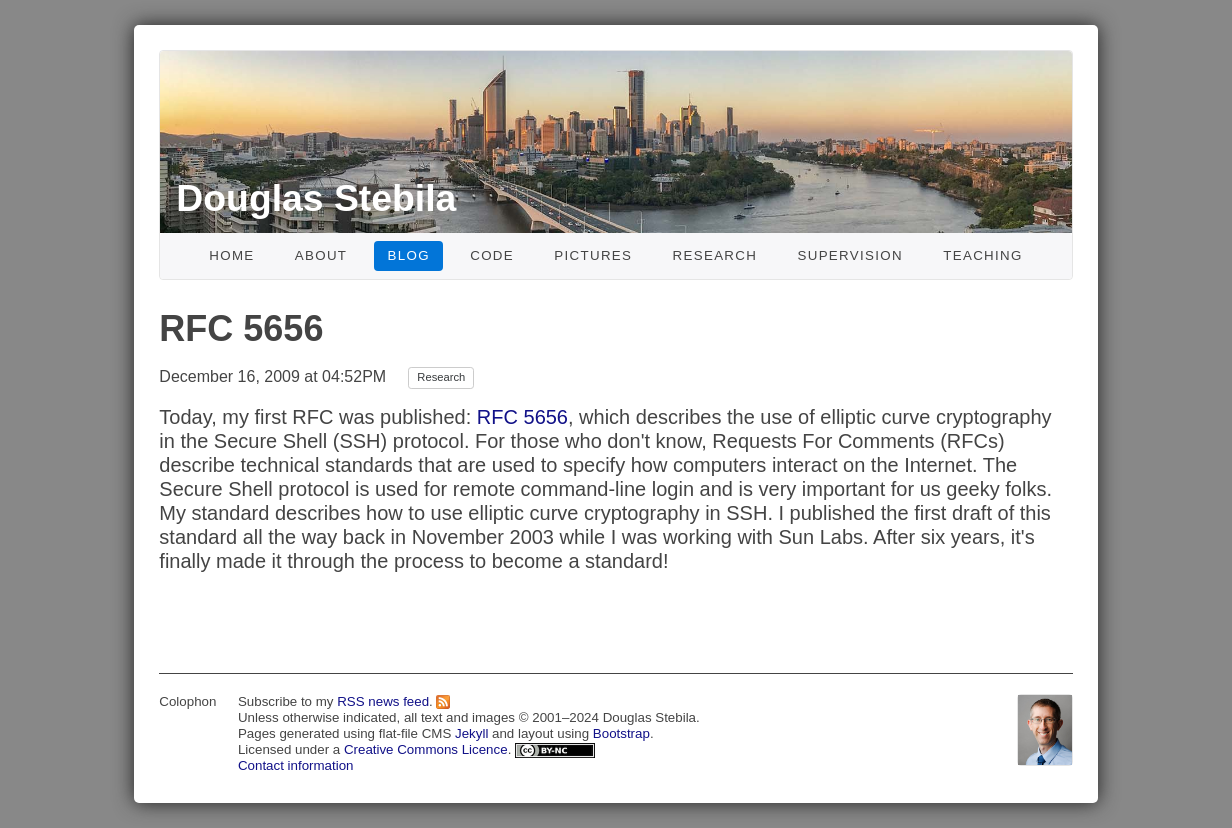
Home (231, 255)
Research (715, 255)
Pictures (593, 255)
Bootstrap (621, 733)
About (321, 255)
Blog (409, 255)
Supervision (850, 255)
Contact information (296, 765)
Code (492, 255)
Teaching (983, 255)
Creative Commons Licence (426, 749)
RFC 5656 (522, 417)
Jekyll (471, 733)
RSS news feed (383, 701)
